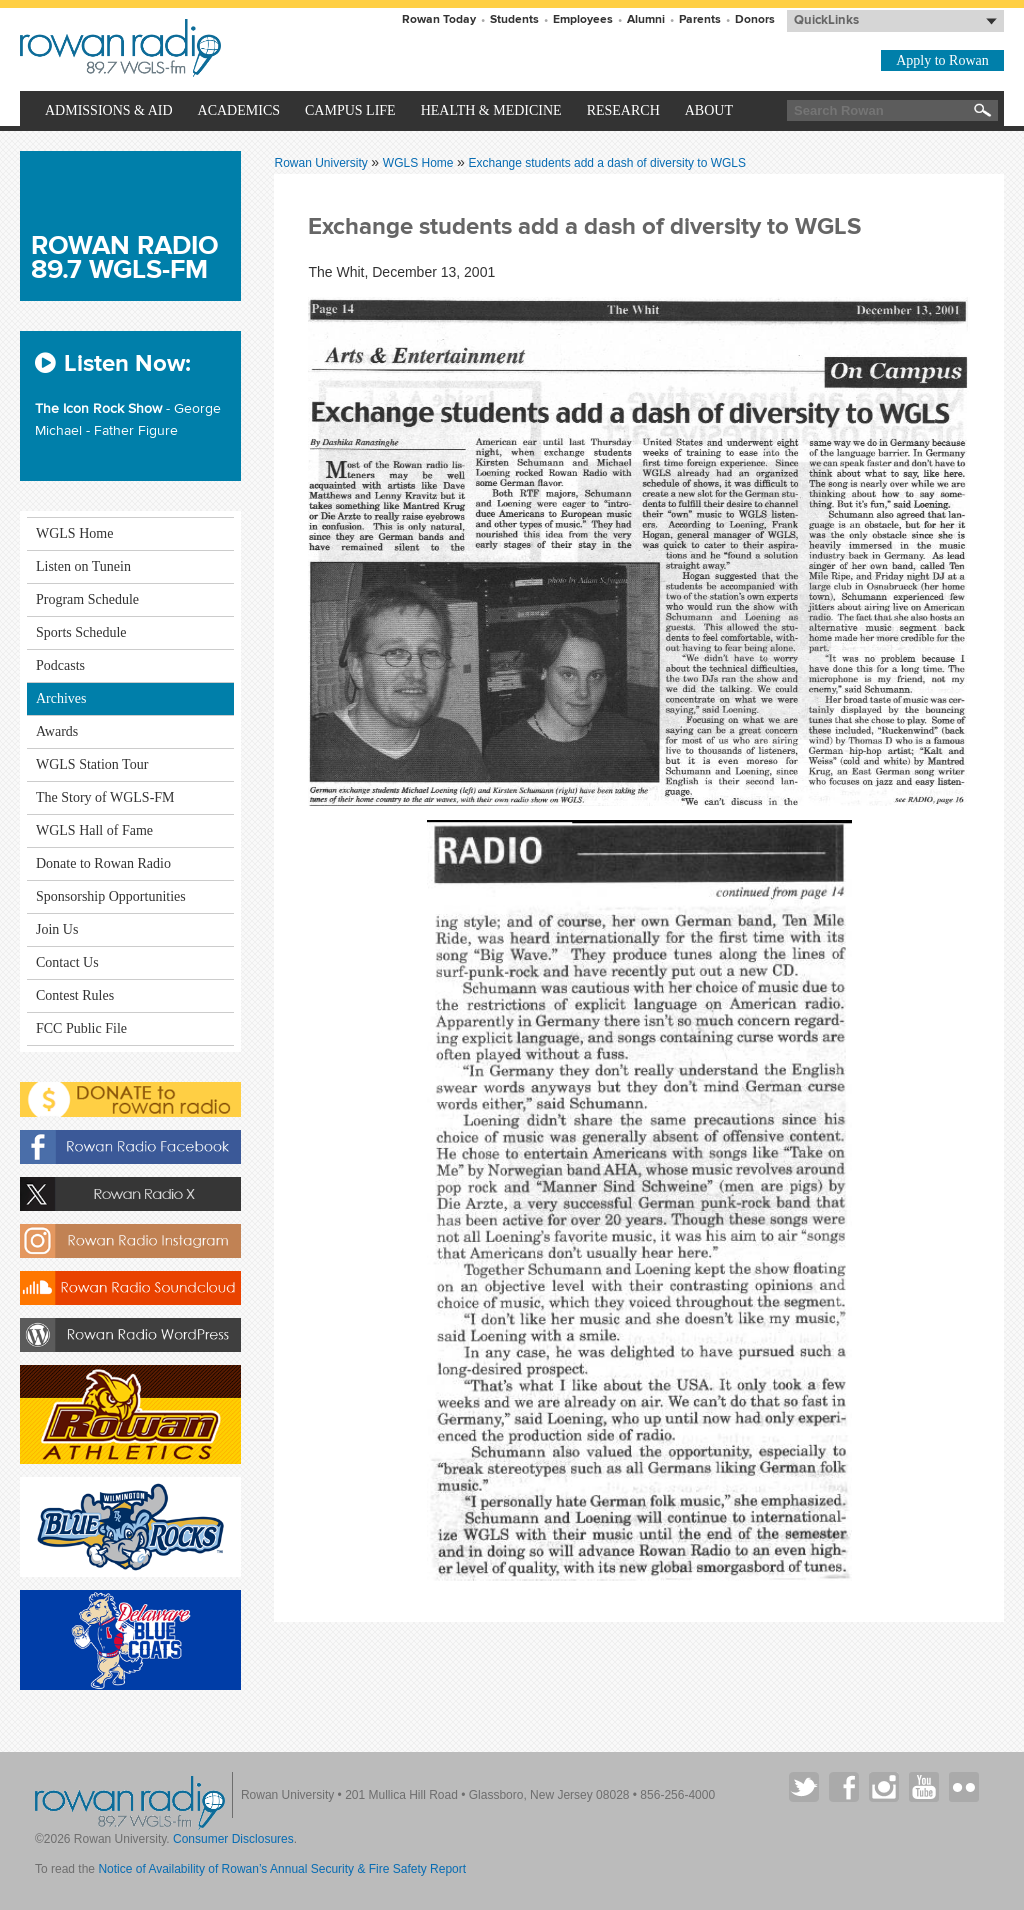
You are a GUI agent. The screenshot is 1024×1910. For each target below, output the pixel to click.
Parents (700, 19)
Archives (61, 698)
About (709, 110)
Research (623, 110)
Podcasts (60, 665)
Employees (583, 19)
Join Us (57, 929)
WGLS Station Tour (92, 764)
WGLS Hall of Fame (94, 830)
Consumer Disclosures (233, 1839)
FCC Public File (81, 1028)
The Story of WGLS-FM (105, 797)
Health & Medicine (491, 110)
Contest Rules (75, 995)
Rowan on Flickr (964, 1787)
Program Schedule (87, 599)
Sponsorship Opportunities (111, 896)
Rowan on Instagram (884, 1787)
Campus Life (350, 110)
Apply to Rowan (942, 60)
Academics (239, 110)
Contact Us (67, 962)
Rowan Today (439, 19)
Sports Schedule (81, 632)
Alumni (646, 19)
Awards (57, 731)
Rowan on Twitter (804, 1787)
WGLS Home (420, 163)
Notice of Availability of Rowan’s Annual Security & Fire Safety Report (282, 1869)
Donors (755, 19)
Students (514, 19)
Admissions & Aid (109, 110)
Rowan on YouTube (924, 1787)
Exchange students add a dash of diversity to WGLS (608, 163)
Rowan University (216, 48)
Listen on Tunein (83, 566)
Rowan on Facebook (844, 1787)
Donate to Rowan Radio (103, 863)
